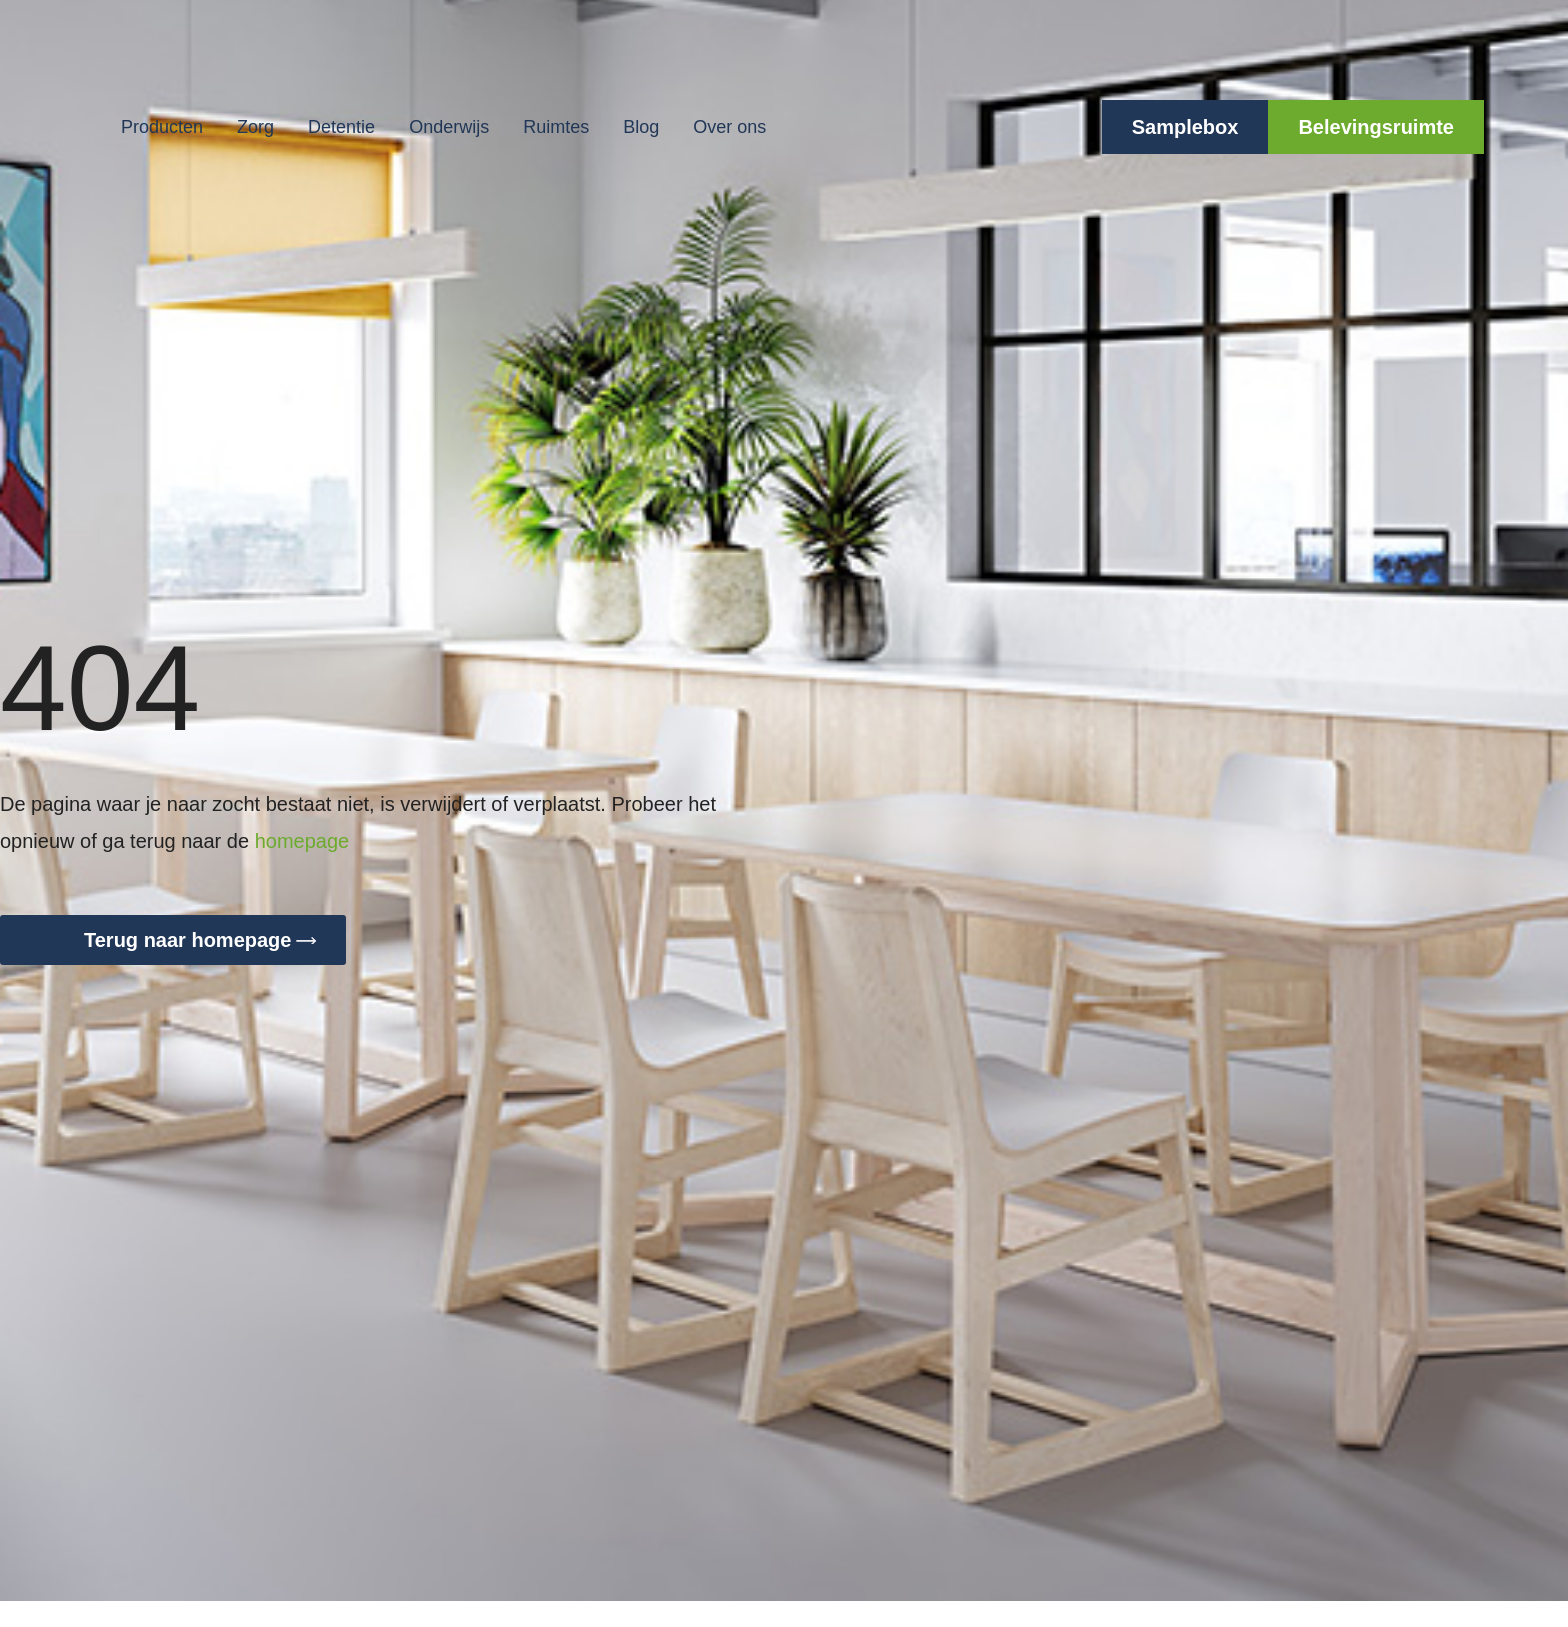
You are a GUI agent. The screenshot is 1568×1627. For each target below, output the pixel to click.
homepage (302, 841)
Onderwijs (449, 127)
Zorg (255, 127)
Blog (641, 127)
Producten (162, 127)
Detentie (341, 127)
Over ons (729, 127)
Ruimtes (556, 127)
